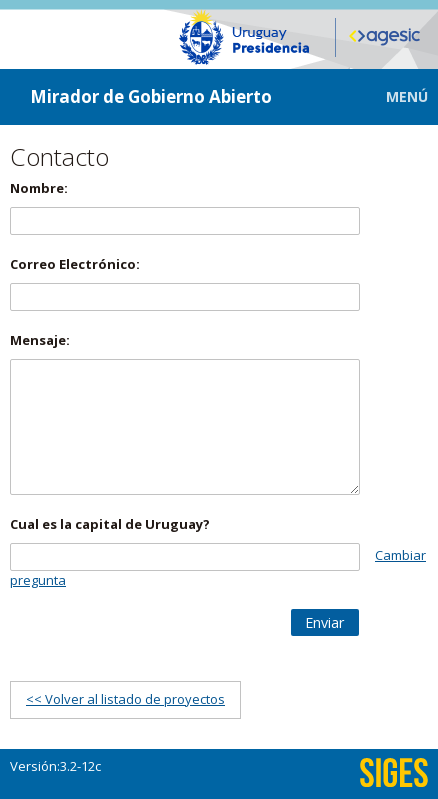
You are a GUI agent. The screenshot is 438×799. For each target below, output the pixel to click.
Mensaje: (40, 340)
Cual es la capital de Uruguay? (110, 524)
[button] (392, 96)
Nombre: (39, 188)
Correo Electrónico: (75, 264)
